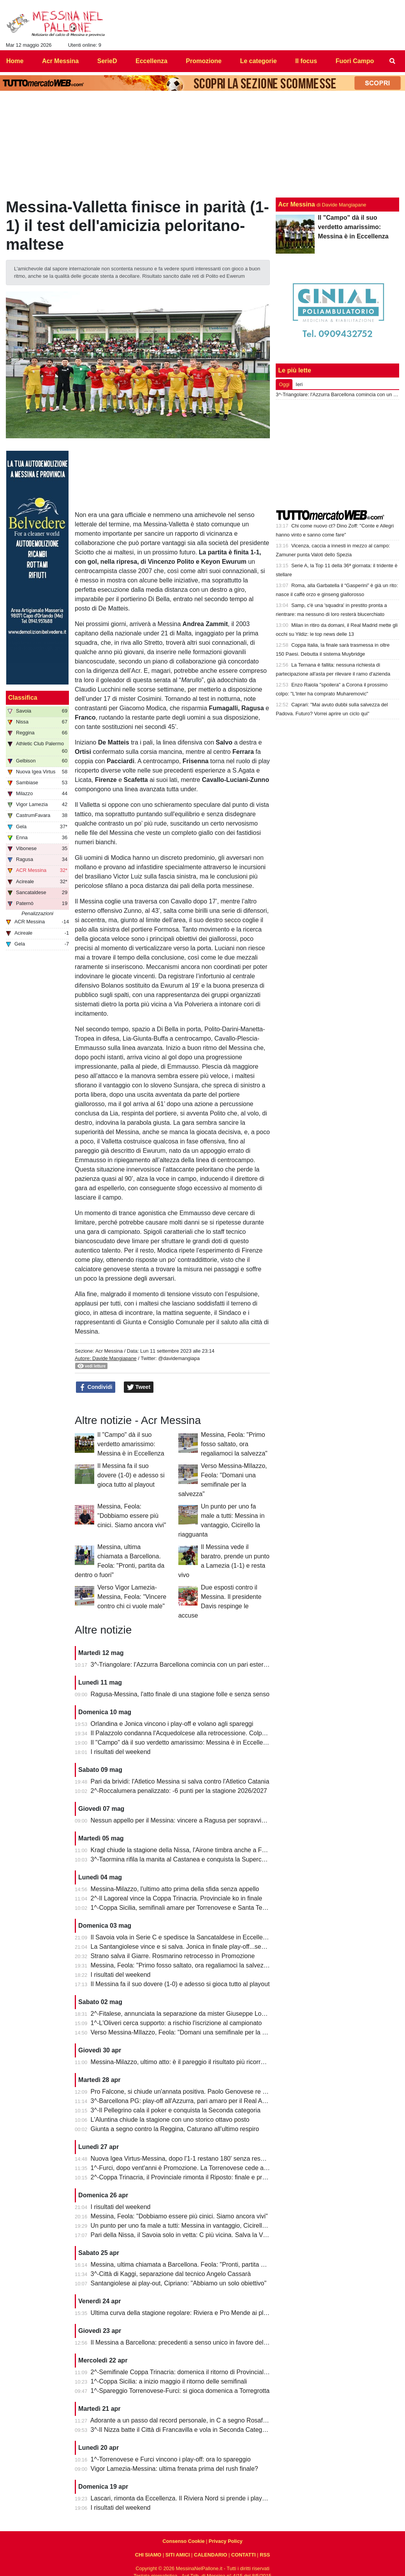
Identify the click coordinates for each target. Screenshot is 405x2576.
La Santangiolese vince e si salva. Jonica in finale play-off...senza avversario (196, 1946)
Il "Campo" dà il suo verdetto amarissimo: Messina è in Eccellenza (130, 1444)
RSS (265, 2555)
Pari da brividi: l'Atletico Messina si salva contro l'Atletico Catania (180, 1781)
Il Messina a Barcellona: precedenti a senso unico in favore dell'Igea (184, 2342)
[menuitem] (392, 61)
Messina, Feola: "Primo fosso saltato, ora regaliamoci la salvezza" (234, 1444)
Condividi (96, 1387)
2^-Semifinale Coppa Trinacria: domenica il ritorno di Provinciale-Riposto (191, 2372)
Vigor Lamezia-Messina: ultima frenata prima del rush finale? (174, 2468)
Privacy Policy (226, 2541)
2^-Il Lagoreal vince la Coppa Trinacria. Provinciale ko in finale (176, 1898)
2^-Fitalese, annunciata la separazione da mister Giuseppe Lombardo (187, 2013)
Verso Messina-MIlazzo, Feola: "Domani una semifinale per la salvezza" (190, 2032)
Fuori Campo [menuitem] (355, 61)
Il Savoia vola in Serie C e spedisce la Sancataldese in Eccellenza (182, 1937)
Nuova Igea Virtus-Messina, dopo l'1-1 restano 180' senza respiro (181, 2158)
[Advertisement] (337, 454)
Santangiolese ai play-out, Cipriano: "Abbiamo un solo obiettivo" (179, 2283)
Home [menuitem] (14, 61)
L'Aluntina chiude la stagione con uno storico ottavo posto (170, 2119)
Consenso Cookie (183, 2541)
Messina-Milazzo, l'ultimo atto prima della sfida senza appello (175, 1889)
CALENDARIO (210, 2555)
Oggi (284, 384)
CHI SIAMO (148, 2555)
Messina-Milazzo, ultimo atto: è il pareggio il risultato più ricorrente (182, 2062)
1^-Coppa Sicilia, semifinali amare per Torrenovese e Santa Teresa (183, 1907)
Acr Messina (109, 1351)
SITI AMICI (178, 2555)
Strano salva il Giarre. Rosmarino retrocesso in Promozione (173, 1956)
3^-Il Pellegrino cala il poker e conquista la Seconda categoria (176, 2110)
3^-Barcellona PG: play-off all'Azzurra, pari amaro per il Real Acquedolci (190, 2101)
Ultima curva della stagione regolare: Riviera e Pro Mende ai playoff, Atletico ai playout (210, 2313)
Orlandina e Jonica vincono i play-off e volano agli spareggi (172, 1723)
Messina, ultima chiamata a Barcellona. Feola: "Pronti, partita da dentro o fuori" (199, 2264)
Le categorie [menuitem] (258, 61)
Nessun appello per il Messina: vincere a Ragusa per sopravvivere (182, 1820)
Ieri (299, 384)
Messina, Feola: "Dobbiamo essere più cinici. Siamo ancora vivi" (131, 1515)
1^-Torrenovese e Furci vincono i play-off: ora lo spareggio (171, 2459)
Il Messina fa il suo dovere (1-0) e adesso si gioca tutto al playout (131, 1475)
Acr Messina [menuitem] (60, 61)
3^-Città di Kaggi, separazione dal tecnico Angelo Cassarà (171, 2274)
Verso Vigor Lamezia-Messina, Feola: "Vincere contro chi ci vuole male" (131, 1596)
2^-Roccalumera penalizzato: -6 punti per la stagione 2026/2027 (179, 1790)
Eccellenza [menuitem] (151, 61)
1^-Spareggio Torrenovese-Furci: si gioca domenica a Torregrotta (180, 2390)
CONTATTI (243, 2555)
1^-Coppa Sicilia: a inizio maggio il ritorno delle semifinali (169, 2381)
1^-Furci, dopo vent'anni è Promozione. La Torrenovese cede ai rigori (186, 2168)
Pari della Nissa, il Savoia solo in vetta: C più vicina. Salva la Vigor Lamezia (195, 2235)
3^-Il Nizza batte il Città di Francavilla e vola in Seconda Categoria (182, 2429)
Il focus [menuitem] (306, 61)
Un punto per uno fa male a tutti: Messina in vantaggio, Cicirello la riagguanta (197, 2225)
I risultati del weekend (121, 1752)
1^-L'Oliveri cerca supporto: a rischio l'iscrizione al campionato (176, 2023)
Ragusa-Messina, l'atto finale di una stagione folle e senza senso (180, 1694)
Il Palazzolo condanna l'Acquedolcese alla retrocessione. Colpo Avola (186, 1733)
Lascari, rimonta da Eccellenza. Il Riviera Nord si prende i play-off (181, 2498)
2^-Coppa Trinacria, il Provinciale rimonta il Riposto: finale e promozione (190, 2177)
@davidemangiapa (179, 1358)
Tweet (139, 1387)
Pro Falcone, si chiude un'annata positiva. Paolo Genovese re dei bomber (192, 2091)
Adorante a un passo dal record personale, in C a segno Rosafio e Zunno (191, 2420)
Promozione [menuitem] (204, 61)
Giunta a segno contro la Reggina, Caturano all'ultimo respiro (175, 2129)
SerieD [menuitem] (107, 61)
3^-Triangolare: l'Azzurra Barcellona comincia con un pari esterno (181, 1664)
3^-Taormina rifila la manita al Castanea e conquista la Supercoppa (183, 1859)
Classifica (22, 697)
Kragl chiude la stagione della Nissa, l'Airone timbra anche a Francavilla (189, 1850)
